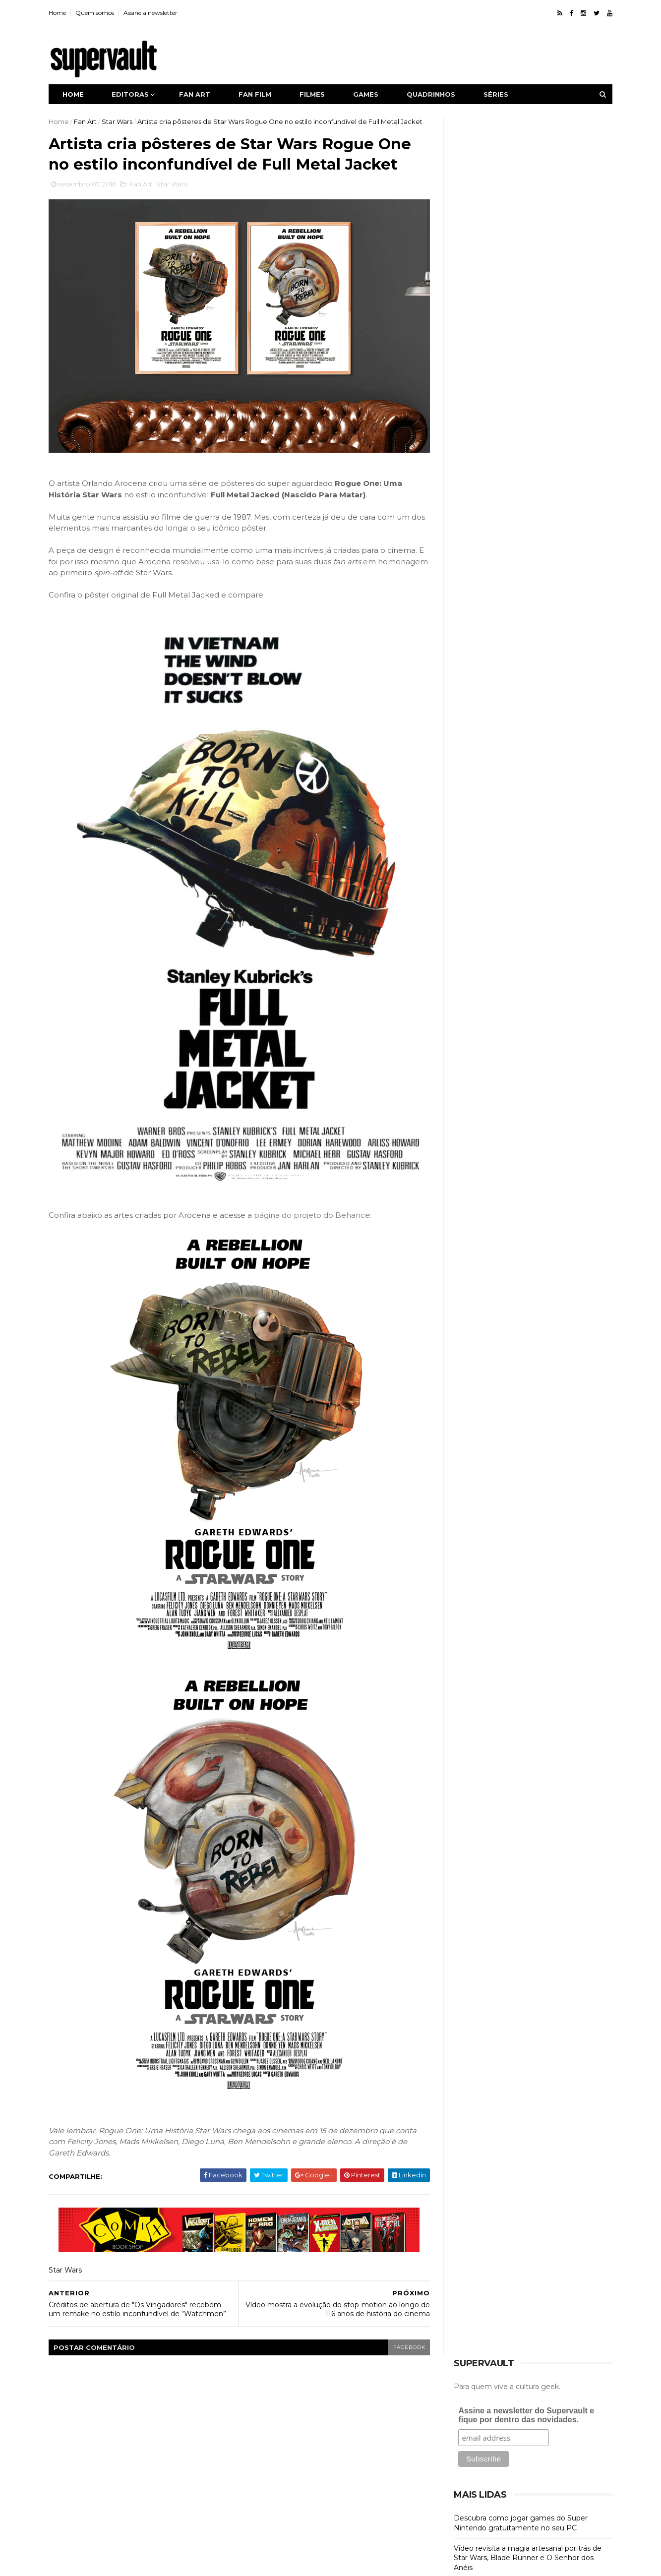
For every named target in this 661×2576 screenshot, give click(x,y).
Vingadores (383, 2505)
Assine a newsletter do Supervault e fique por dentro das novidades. (525, 176)
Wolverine (263, 2521)
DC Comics (378, 2401)
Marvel (305, 2470)
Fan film (256, 94)
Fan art (196, 94)
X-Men (306, 2521)
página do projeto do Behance (314, 1200)
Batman (260, 2401)
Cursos (475, 430)
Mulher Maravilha (359, 2470)
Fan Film (476, 464)
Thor (341, 2505)
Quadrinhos (433, 94)
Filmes (314, 94)
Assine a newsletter (152, 12)
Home (59, 12)
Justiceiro (262, 2470)
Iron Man (324, 2453)
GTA (372, 2419)
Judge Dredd (375, 2453)
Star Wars (119, 121)
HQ (467, 514)
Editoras (132, 94)
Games (367, 94)
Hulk (388, 2436)
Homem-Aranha (339, 2436)
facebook (404, 2332)
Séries (497, 94)
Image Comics (270, 2453)
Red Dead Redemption (322, 2487)
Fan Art (87, 121)
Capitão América (316, 2401)
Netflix (257, 2487)
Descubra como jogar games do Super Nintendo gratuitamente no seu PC (519, 284)
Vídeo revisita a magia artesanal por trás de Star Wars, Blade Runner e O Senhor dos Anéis (526, 319)
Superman (264, 2505)
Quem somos (96, 12)
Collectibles (485, 414)
